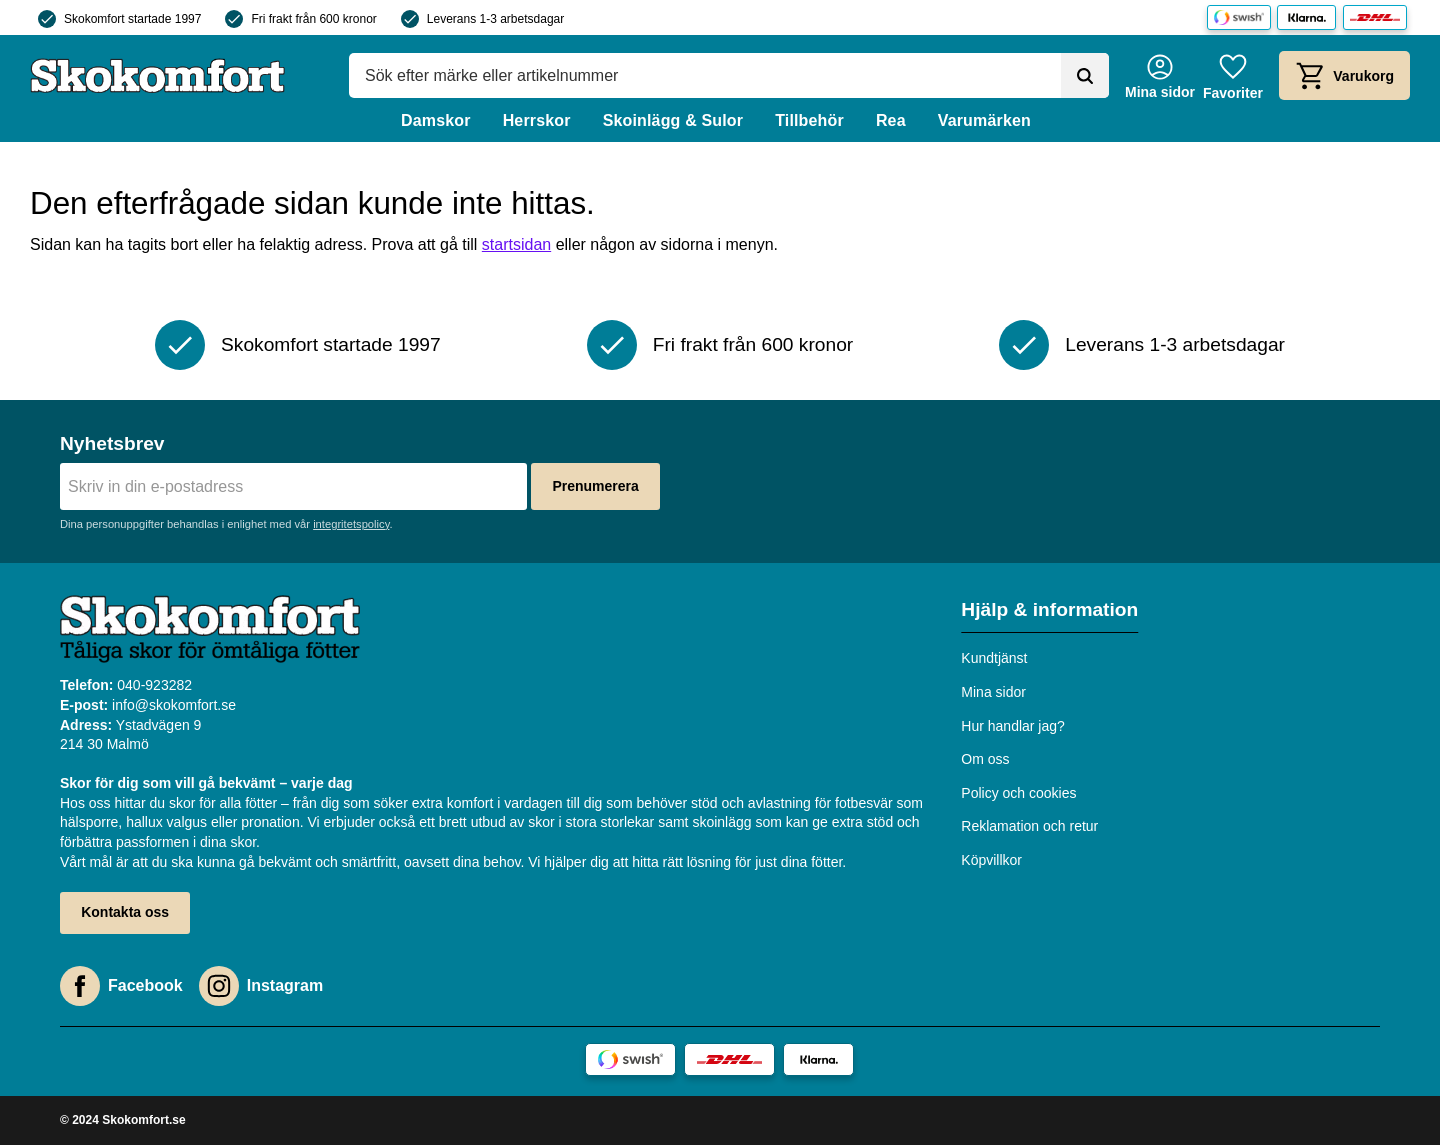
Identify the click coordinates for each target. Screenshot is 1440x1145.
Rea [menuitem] (891, 120)
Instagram (285, 985)
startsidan (516, 244)
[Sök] (1085, 76)
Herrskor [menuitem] (537, 120)
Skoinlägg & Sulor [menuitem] (673, 120)
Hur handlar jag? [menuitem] (1013, 726)
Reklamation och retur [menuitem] (1029, 826)
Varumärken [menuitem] (984, 120)
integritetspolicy (351, 524)
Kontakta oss (125, 912)
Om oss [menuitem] (985, 759)
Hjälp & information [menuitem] (1049, 609)
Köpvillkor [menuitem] (991, 860)
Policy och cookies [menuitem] (1018, 793)
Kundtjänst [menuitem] (994, 658)
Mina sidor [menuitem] (993, 692)
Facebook (145, 985)
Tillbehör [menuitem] (809, 120)
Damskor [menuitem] (436, 120)
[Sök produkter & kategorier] (705, 76)
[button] (1233, 75)
